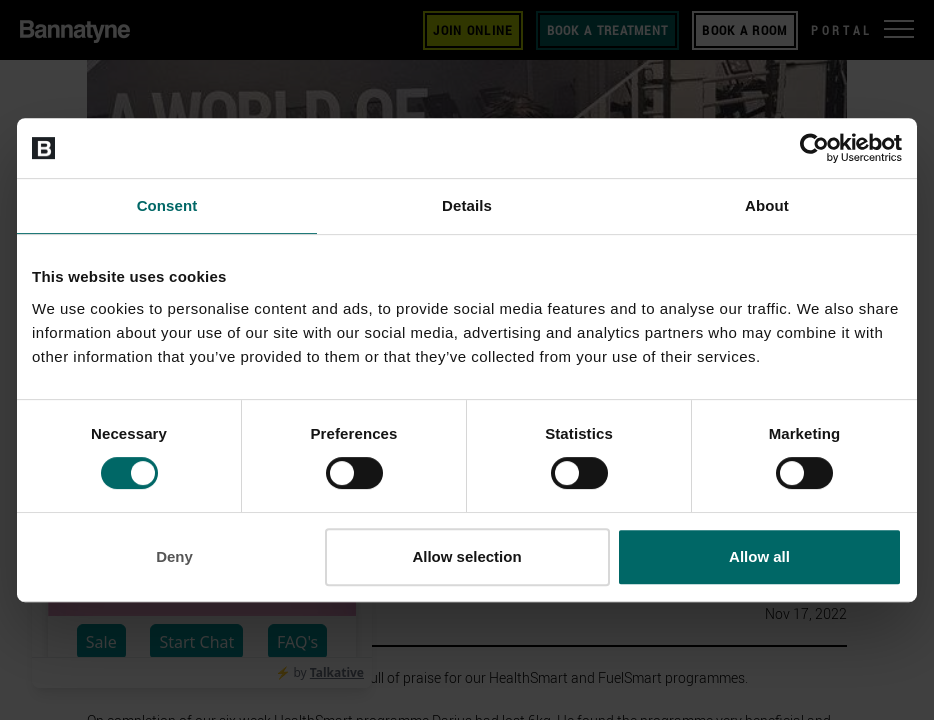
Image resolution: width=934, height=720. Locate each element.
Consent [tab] (167, 205)
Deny (174, 556)
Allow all (759, 556)
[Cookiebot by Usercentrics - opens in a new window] (814, 148)
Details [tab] (467, 205)
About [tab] (767, 205)
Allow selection (466, 556)
